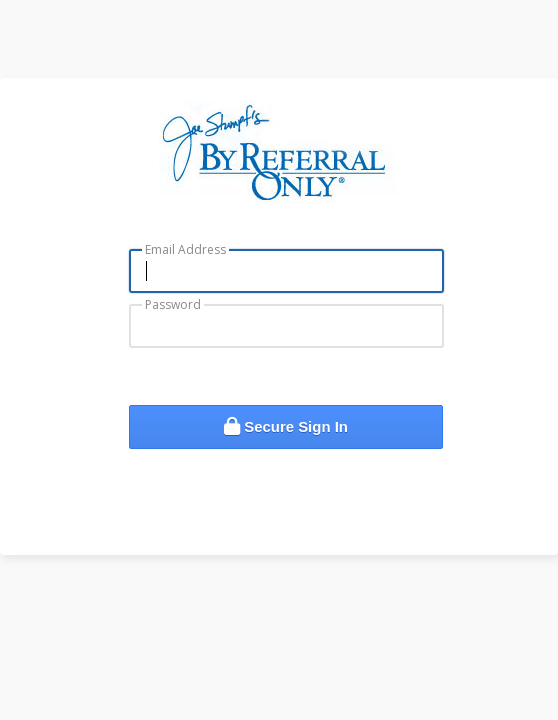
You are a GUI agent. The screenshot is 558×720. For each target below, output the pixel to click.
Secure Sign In (286, 426)
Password (173, 304)
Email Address (185, 249)
